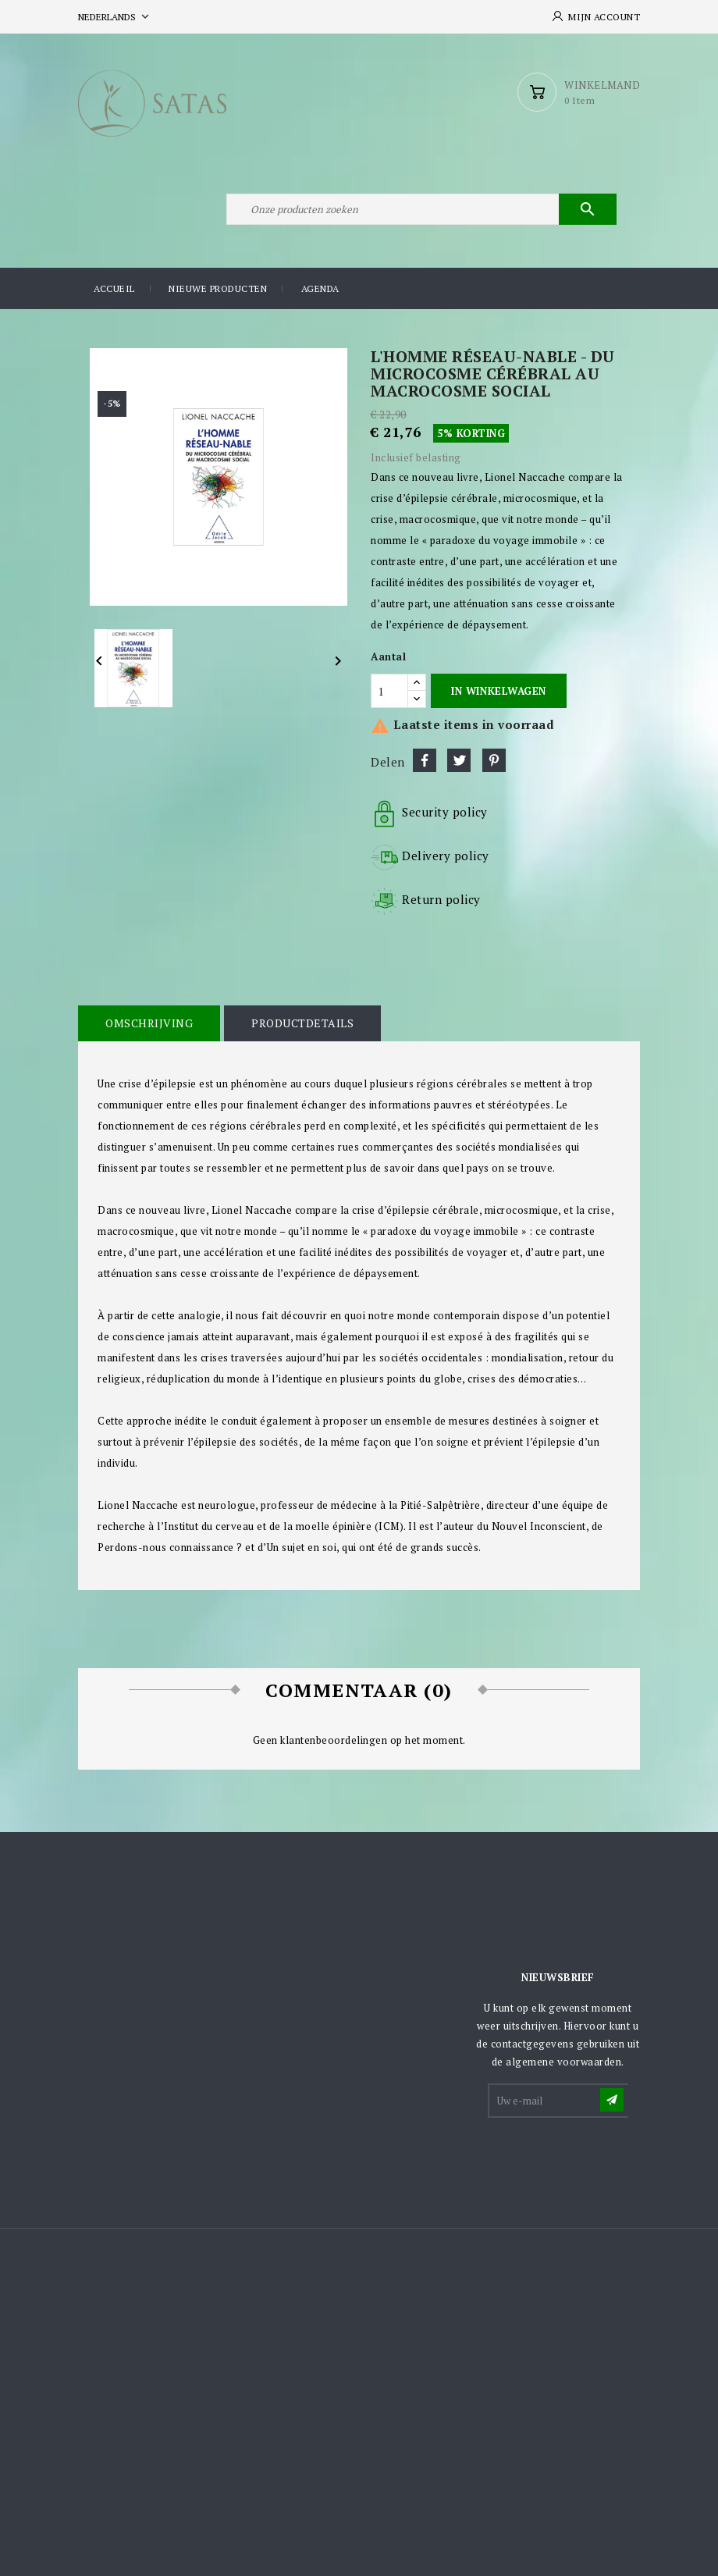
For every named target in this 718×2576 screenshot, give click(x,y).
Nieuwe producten (218, 288)
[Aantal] (389, 691)
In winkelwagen (498, 691)
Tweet (459, 760)
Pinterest (494, 760)
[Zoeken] (421, 209)
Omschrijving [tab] (149, 1023)
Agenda (320, 288)
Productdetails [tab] (302, 1023)
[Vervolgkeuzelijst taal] (115, 17)
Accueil (114, 288)
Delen (424, 760)
